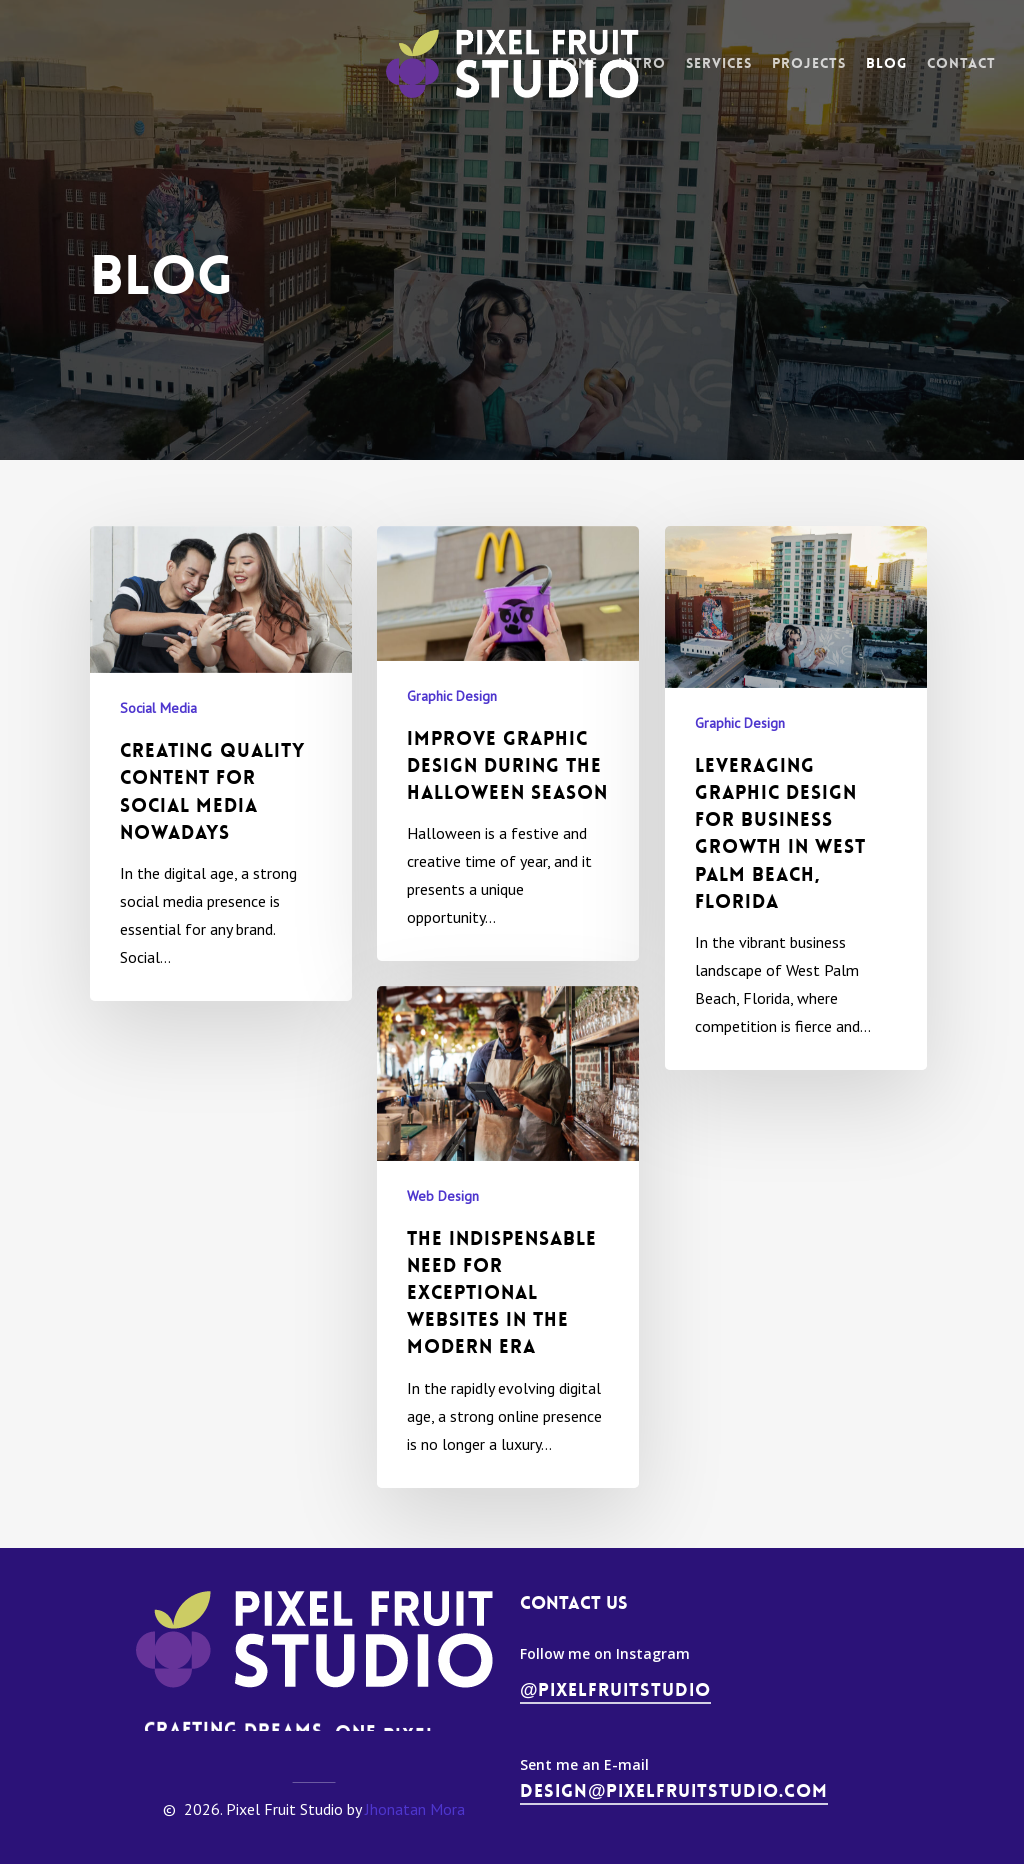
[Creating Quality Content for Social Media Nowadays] (221, 763)
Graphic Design (452, 696)
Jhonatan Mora (415, 1809)
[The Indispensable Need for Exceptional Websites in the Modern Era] (508, 1264)
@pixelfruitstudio (616, 1690)
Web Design (443, 1223)
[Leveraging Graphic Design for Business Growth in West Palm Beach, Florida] (796, 798)
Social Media (158, 708)
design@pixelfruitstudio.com (674, 1791)
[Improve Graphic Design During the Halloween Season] (508, 744)
